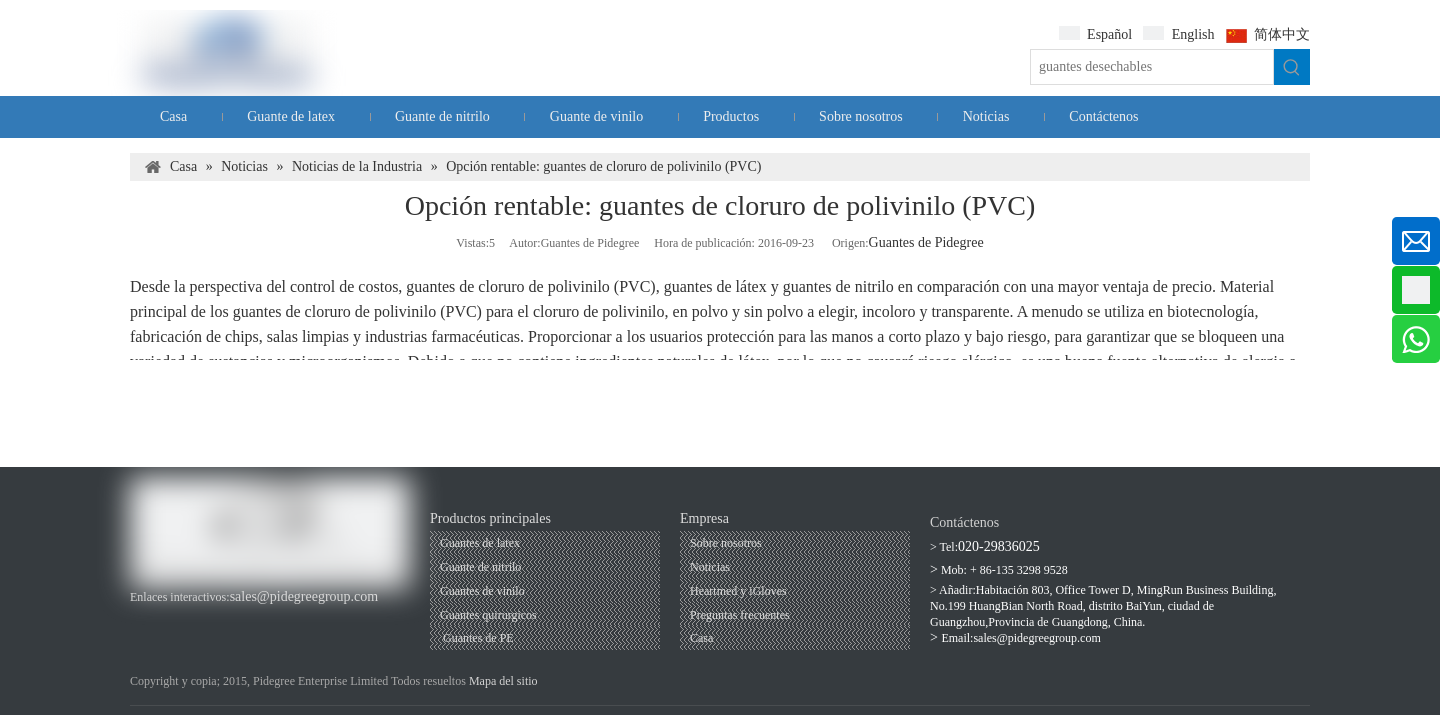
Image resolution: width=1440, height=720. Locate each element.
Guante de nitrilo (480, 567)
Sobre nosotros (726, 543)
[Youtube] (176, 617)
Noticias (710, 567)
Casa (701, 638)
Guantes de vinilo (482, 591)
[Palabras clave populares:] (1292, 67)
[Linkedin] (209, 617)
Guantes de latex (480, 543)
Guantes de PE (477, 638)
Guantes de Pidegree (926, 242)
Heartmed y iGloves (738, 591)
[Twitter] (243, 617)
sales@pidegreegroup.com (304, 596)
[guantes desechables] (1152, 67)
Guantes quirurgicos (488, 615)
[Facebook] (142, 617)
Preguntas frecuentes (740, 615)
